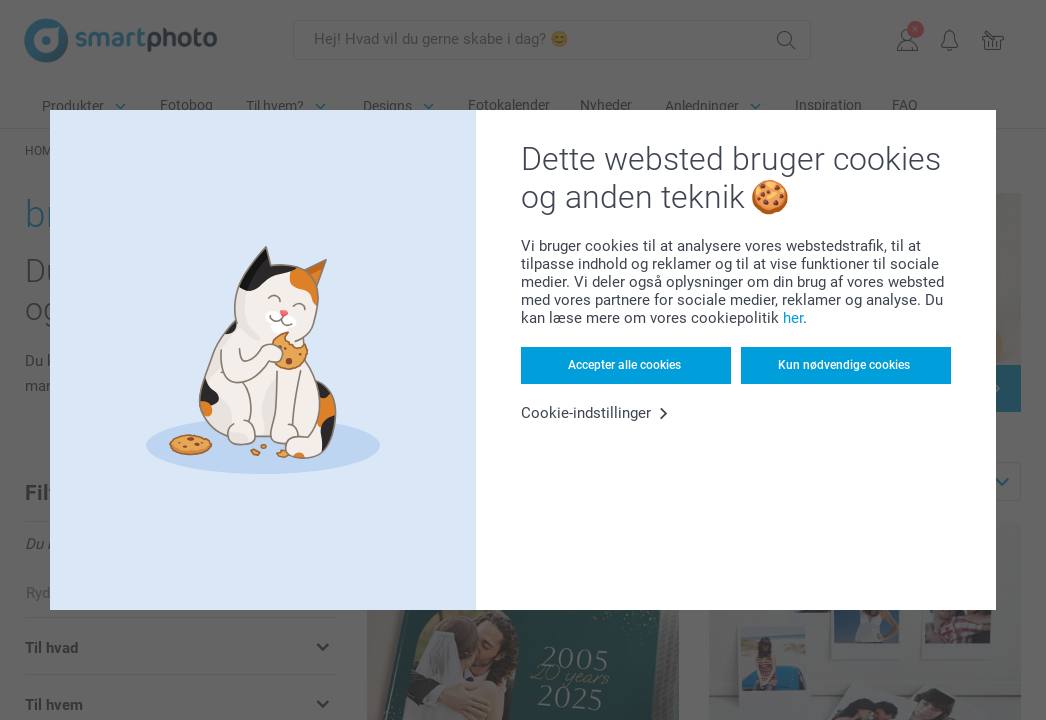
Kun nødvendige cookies (844, 365)
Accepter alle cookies (624, 365)
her (793, 318)
